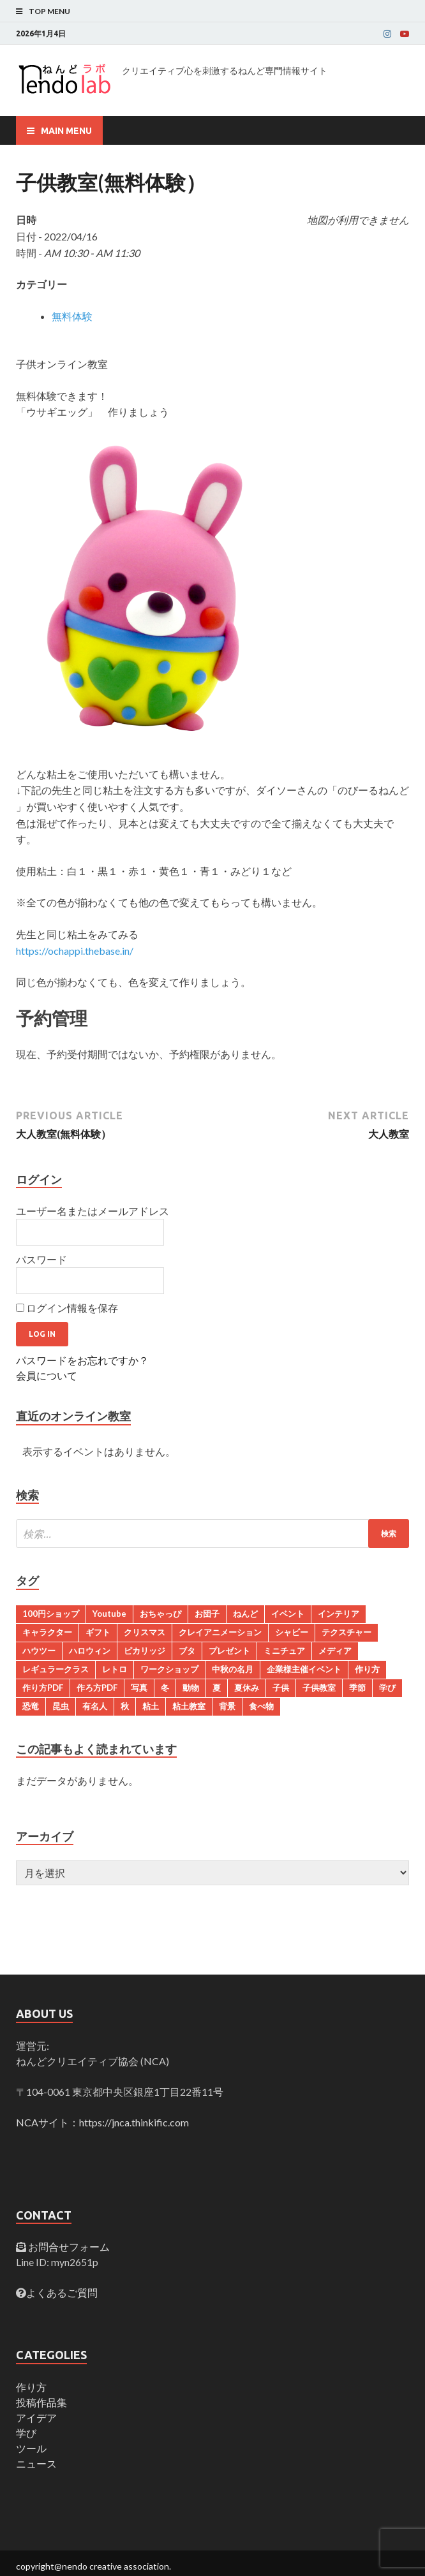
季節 (357, 1687)
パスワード (41, 1259)
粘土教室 (188, 1706)
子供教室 (319, 1687)
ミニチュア (284, 1650)
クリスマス (144, 1632)
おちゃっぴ (160, 1613)
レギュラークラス (55, 1669)
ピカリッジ (144, 1650)
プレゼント (229, 1650)
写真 (139, 1687)
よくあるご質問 (62, 2292)
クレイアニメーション (220, 1632)
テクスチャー (346, 1632)
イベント (287, 1613)
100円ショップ (50, 1613)
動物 (191, 1687)
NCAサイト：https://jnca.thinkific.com (102, 2122)
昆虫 (60, 1706)
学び (387, 1687)
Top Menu (49, 11)
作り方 (367, 1669)
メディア (335, 1650)
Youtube (109, 1613)
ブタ (187, 1650)
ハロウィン (89, 1650)
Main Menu (66, 131)
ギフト (98, 1632)
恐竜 (30, 1706)
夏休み (246, 1687)
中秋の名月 (232, 1669)
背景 (227, 1706)
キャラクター (47, 1632)
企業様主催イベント (304, 1669)
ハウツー (39, 1650)
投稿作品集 (41, 2402)
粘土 (150, 1706)
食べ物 (261, 1706)
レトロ (114, 1669)
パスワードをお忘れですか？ (82, 1360)
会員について (46, 1375)
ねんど (245, 1613)
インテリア (338, 1613)
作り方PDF (42, 1687)
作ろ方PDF (97, 1687)
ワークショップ (169, 1669)
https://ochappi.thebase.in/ (74, 951)
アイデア (36, 2417)
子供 (280, 1687)
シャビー (291, 1632)
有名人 (94, 1706)
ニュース (36, 2463)
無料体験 (72, 316)
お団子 (207, 1613)
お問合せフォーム (68, 2247)
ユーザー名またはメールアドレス (92, 1211)
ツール (31, 2448)
